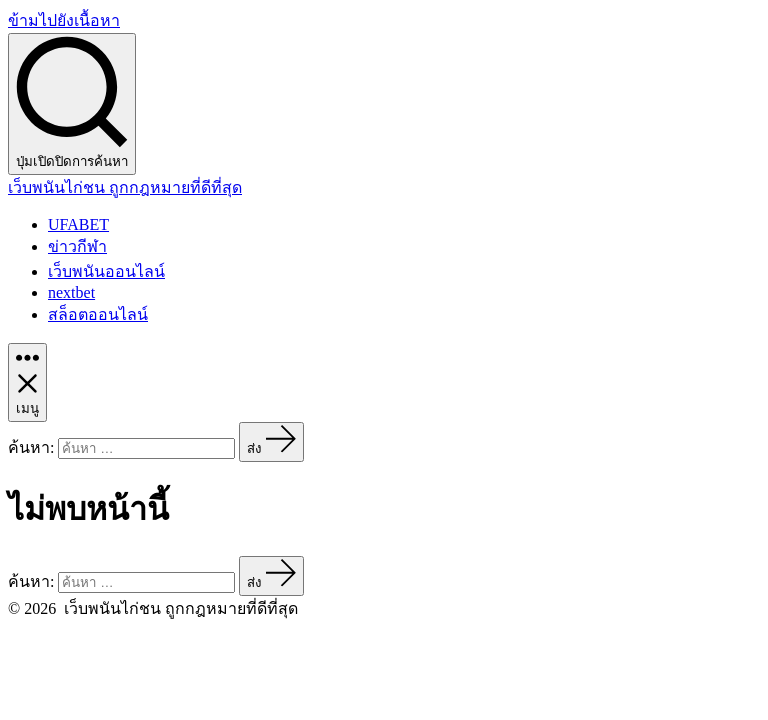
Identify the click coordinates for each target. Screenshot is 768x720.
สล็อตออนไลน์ (98, 314)
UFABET (78, 224)
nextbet (71, 292)
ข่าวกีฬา (77, 246)
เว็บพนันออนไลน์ (106, 271)
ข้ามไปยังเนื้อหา (64, 20)
